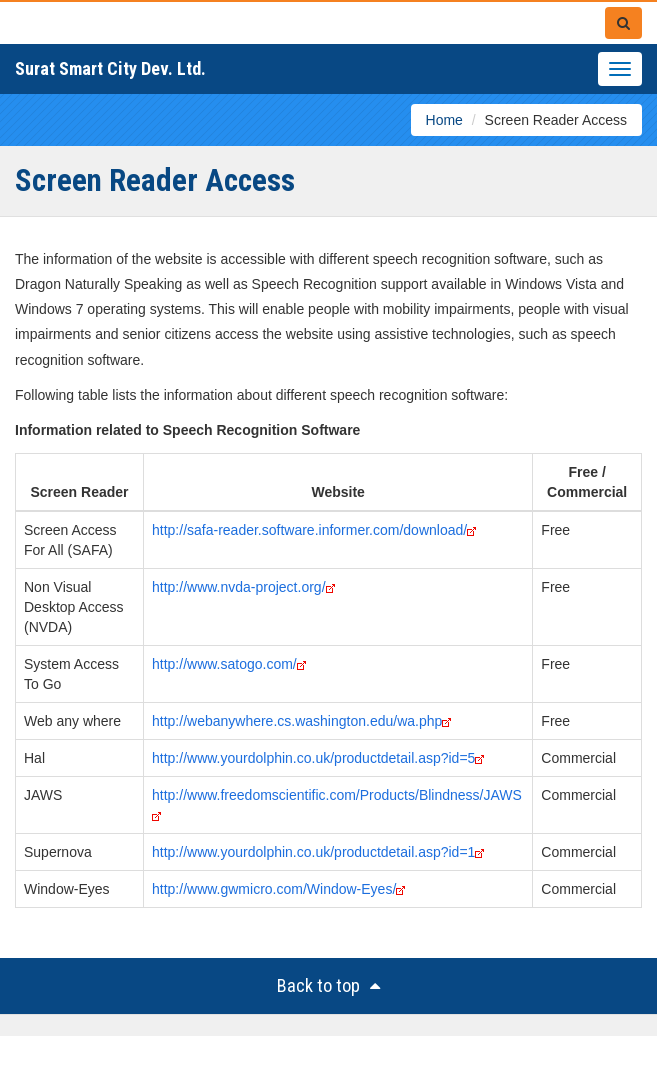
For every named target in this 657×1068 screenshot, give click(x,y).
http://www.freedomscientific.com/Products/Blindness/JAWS (337, 795)
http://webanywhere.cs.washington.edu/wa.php (297, 721)
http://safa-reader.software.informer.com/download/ (309, 530)
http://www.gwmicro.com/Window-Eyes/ (274, 889)
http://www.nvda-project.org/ (239, 587)
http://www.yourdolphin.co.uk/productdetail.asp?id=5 (313, 758)
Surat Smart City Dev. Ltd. (110, 68)
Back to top (328, 985)
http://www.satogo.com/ (224, 664)
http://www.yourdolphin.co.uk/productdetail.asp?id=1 (313, 852)
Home (444, 120)
